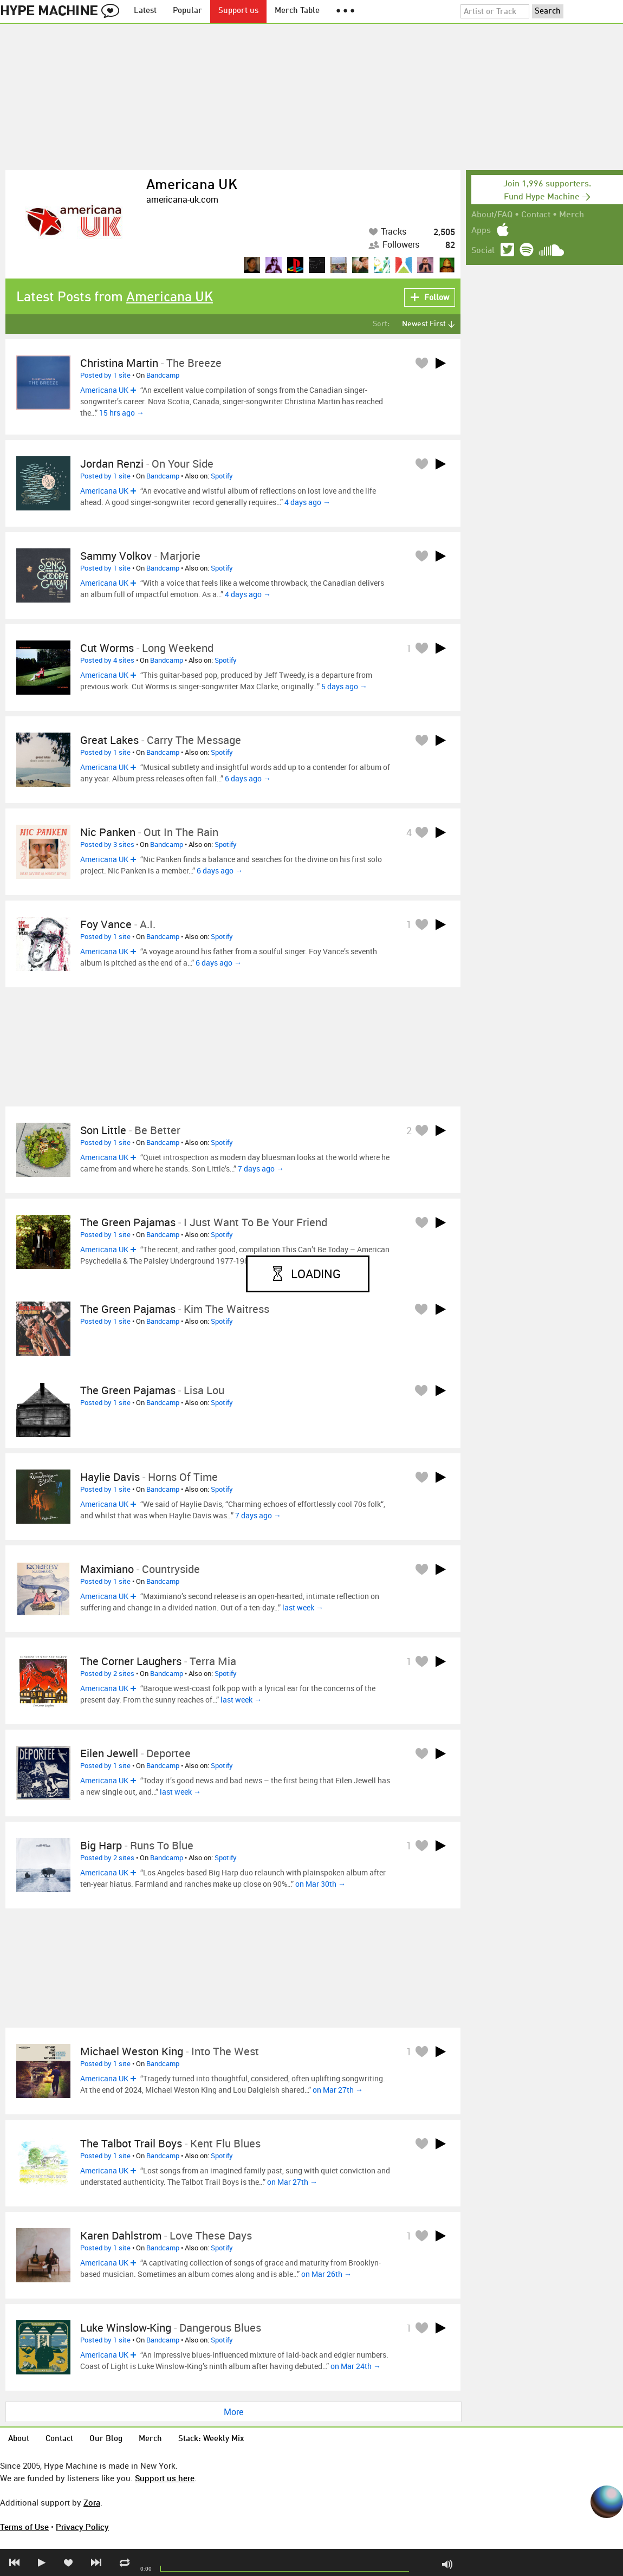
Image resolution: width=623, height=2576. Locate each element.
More (233, 2412)
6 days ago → (248, 778)
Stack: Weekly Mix (211, 2439)
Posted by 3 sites (107, 844)
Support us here (164, 2478)
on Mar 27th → (338, 2090)
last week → (302, 1607)
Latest (145, 11)
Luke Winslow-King (125, 2327)
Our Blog (105, 2439)
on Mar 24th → (355, 2366)
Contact (535, 215)
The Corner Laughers (130, 1661)
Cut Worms (107, 647)
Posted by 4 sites (107, 660)
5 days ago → (344, 686)
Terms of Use (24, 2526)
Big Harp (101, 1845)
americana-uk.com (182, 199)
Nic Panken (107, 832)
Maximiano (107, 1569)
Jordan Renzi (112, 463)
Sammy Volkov (116, 555)
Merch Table (297, 11)
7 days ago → (261, 1168)
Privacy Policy (82, 2526)
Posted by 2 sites (107, 1673)
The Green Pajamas (128, 1222)
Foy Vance (106, 924)
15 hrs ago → (121, 412)
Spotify (222, 476)
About (18, 2439)
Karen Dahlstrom (120, 2235)
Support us (238, 11)
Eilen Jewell (109, 1753)
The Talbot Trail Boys (131, 2143)
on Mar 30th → (320, 1884)
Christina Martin (119, 362)
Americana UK (191, 185)
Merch (571, 215)
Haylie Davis (110, 1477)
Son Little (103, 1130)
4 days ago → (307, 502)
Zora (91, 2502)
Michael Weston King (131, 2051)
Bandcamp (162, 375)
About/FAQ (491, 215)
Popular (187, 11)
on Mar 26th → (326, 2274)
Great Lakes (109, 740)
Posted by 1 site (105, 375)
